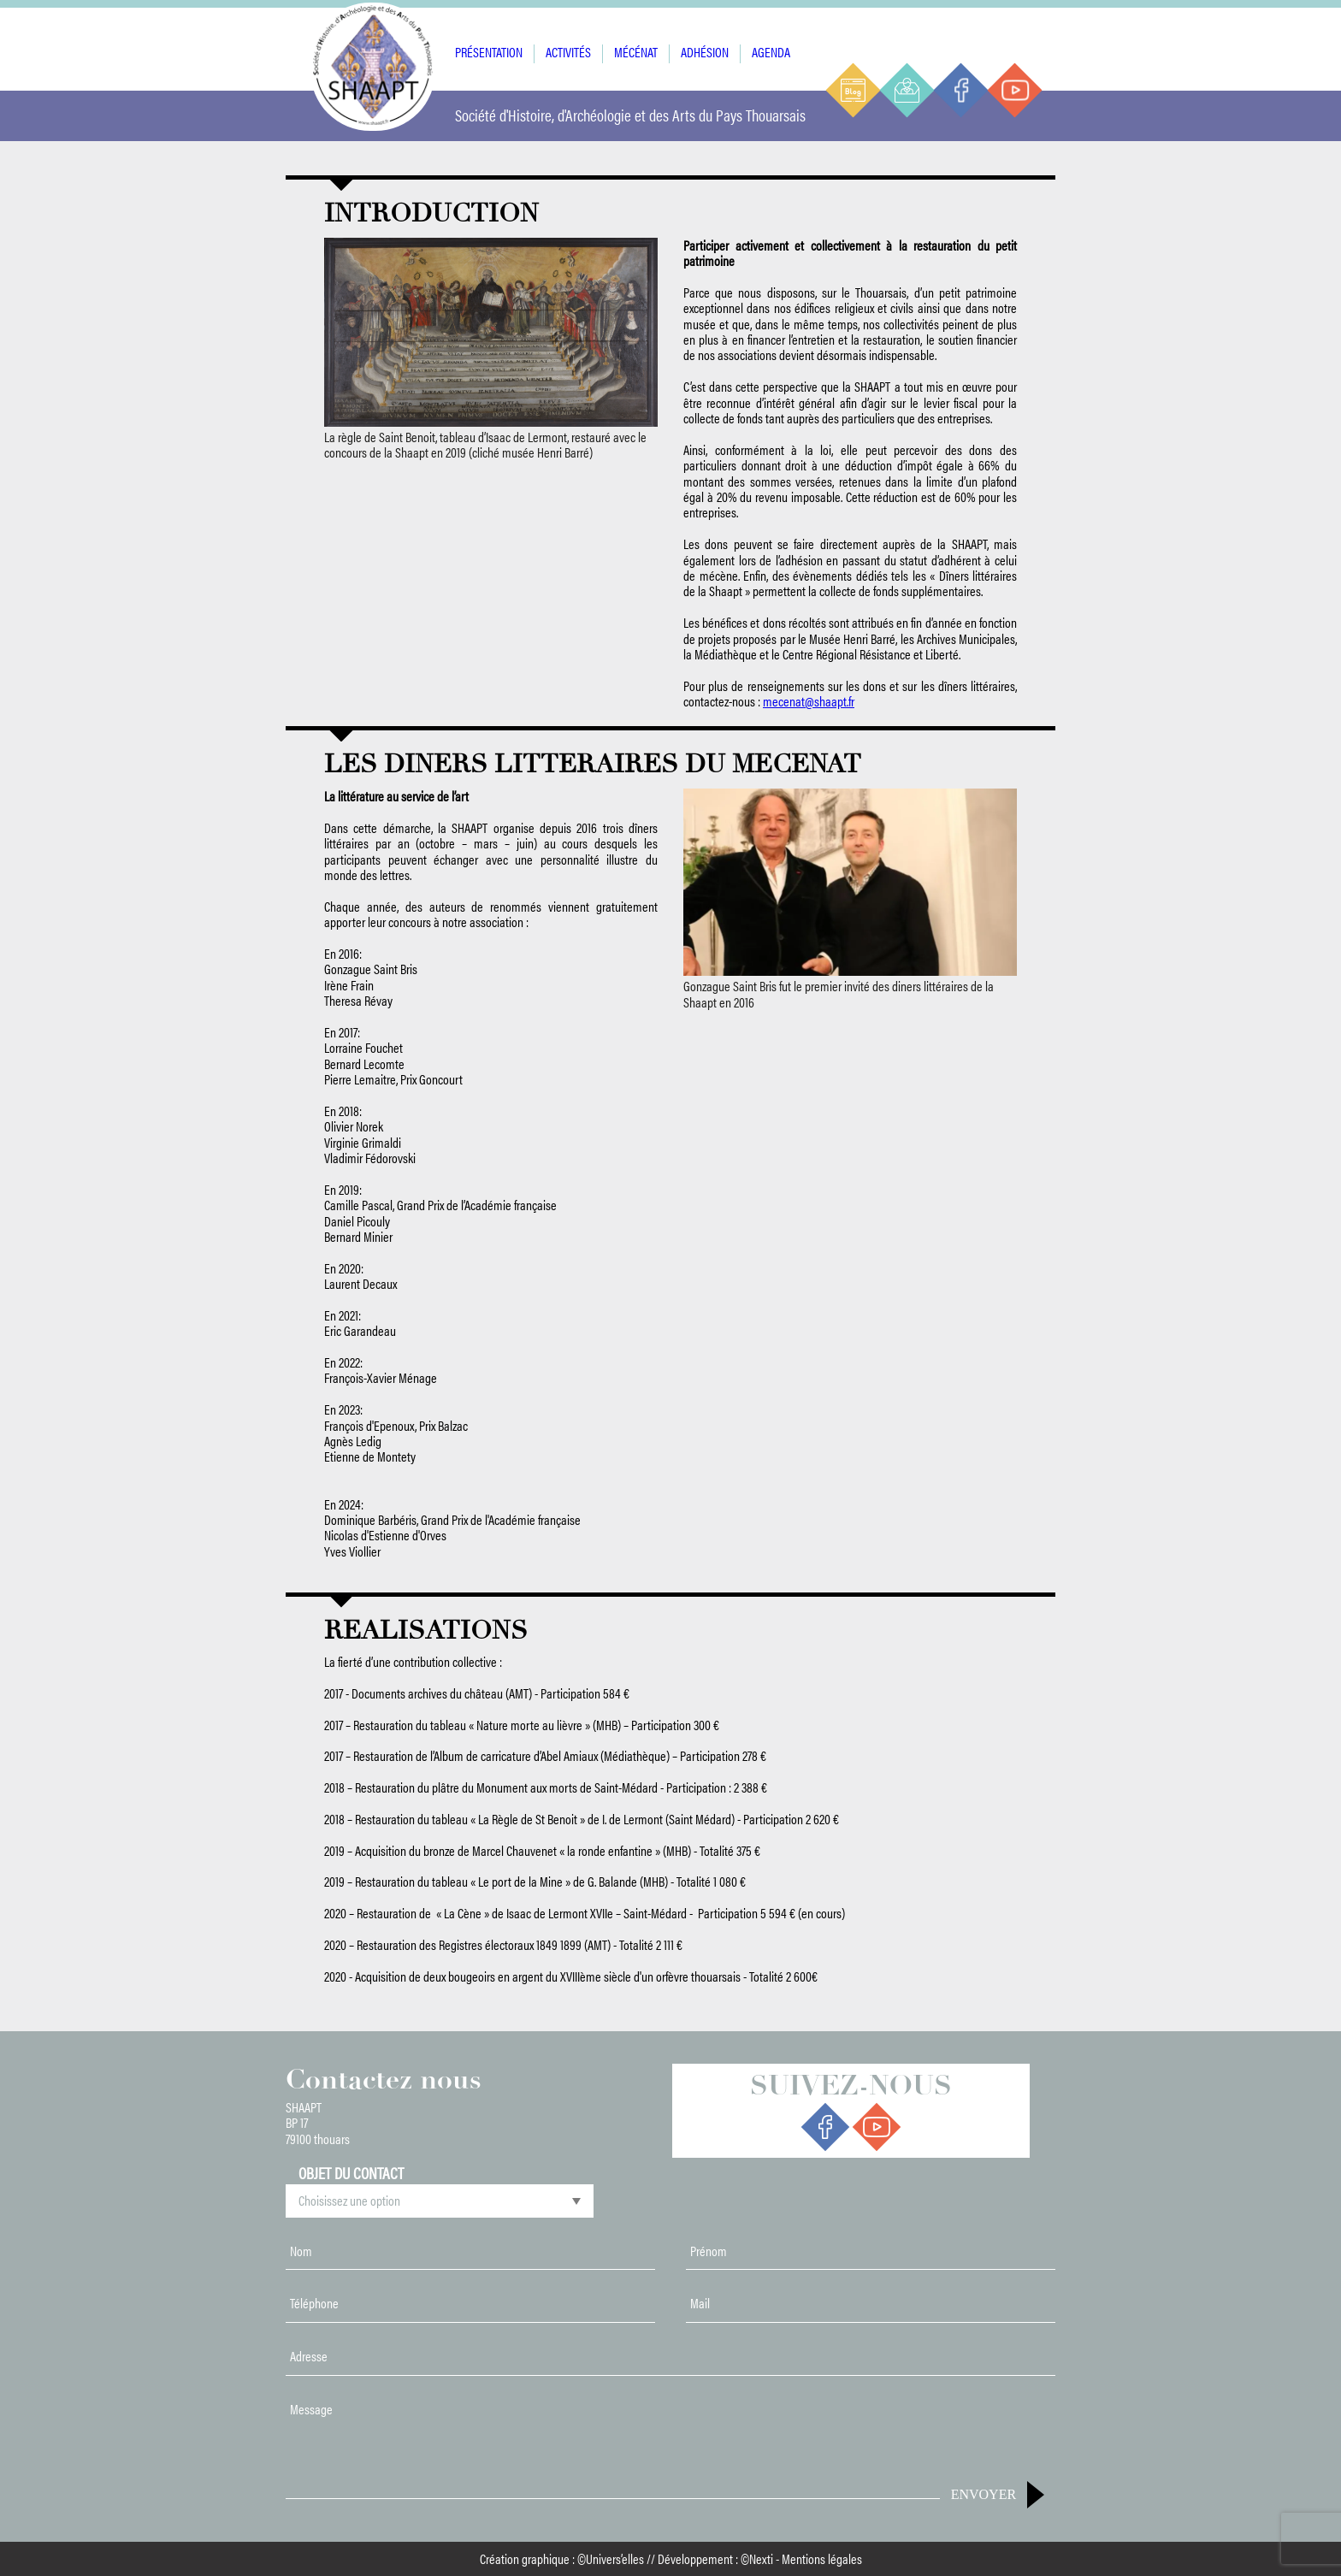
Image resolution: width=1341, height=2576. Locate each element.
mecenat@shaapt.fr (808, 701)
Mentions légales (822, 2558)
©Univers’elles (610, 2558)
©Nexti (757, 2558)
